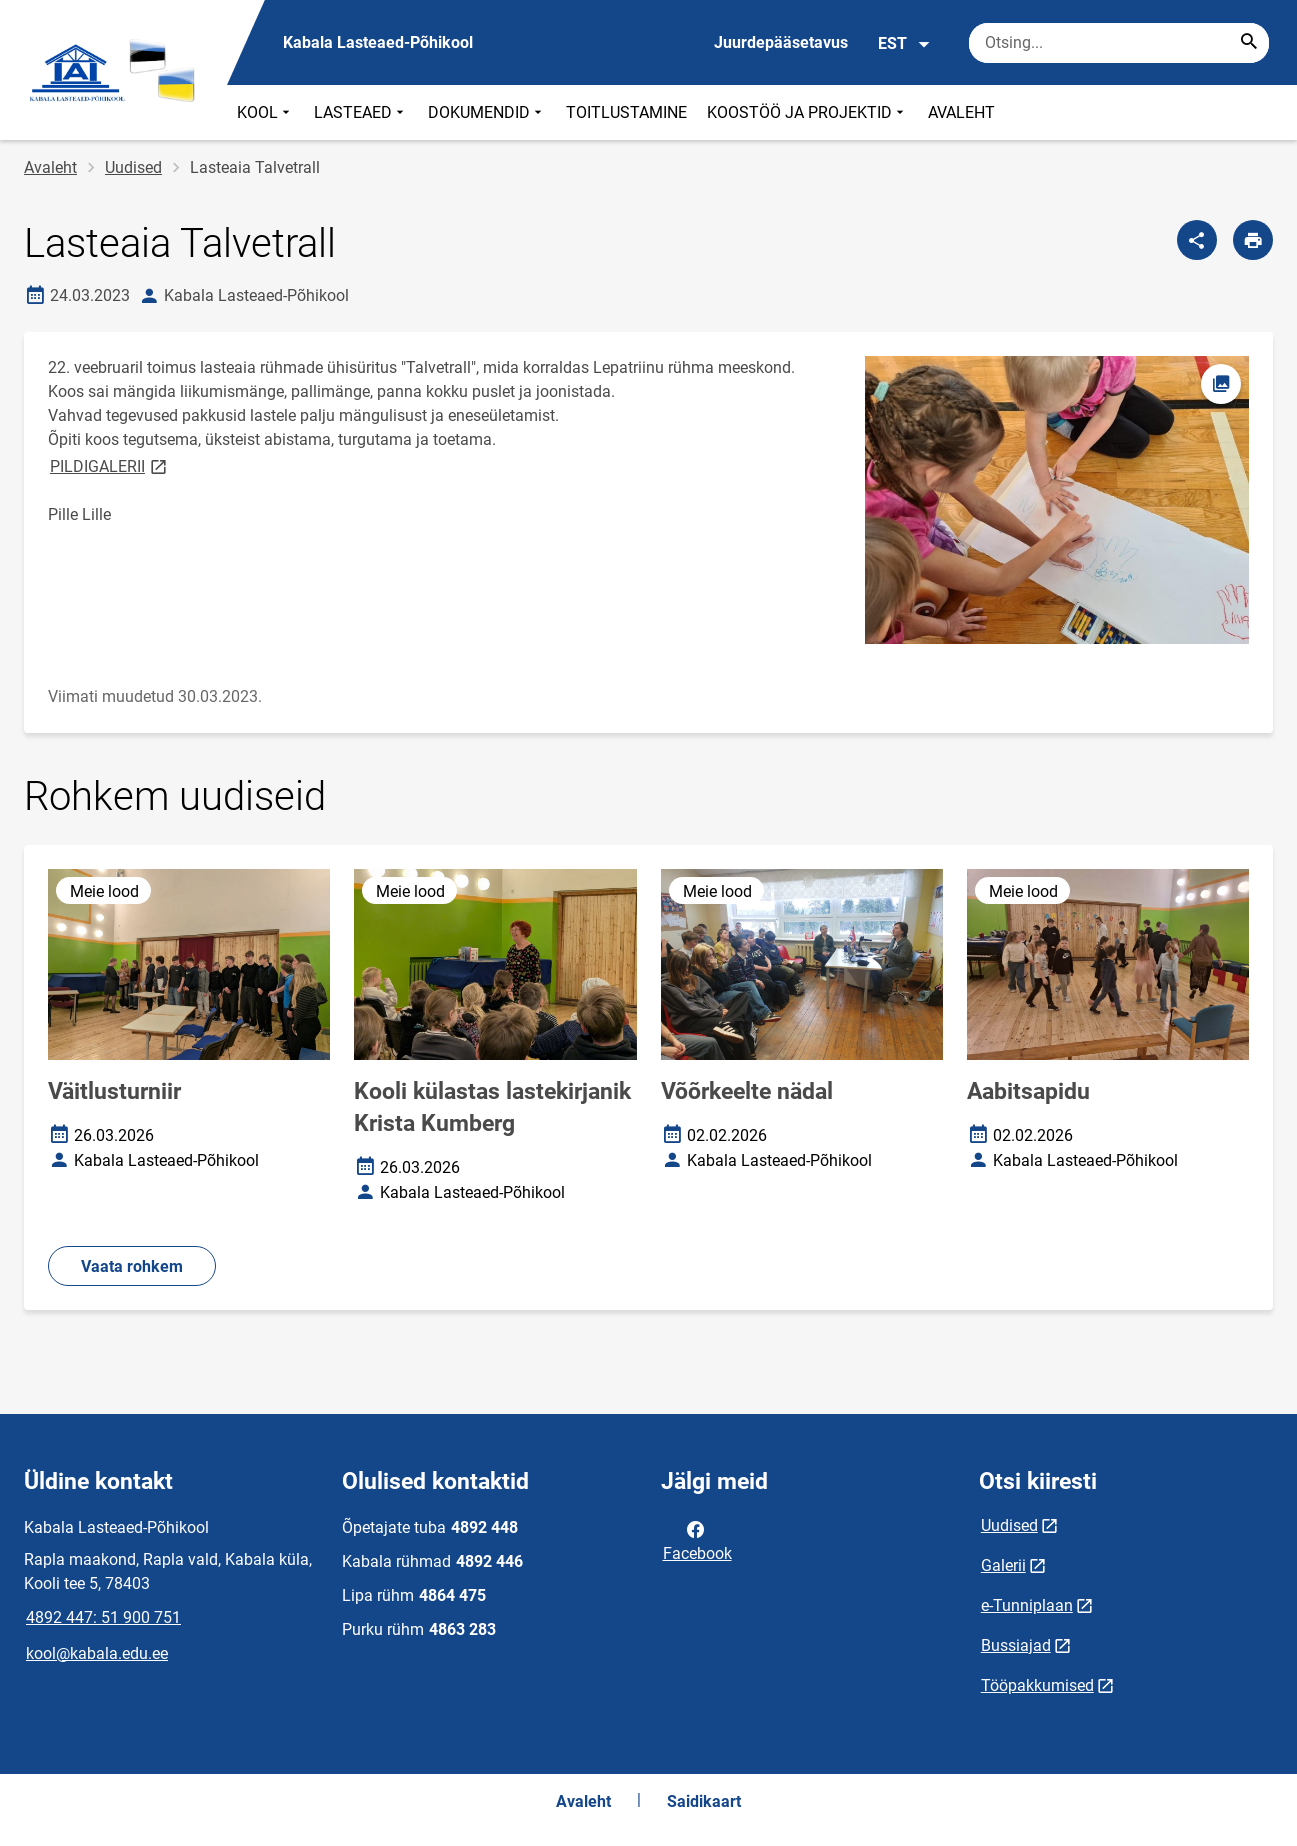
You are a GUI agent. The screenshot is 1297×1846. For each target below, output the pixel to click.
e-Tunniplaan (1027, 1605)
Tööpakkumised (1037, 1685)
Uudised (133, 167)
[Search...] (1249, 43)
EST (904, 44)
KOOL (265, 112)
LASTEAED (361, 112)
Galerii (1003, 1565)
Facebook (697, 1540)
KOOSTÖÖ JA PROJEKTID (807, 112)
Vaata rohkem (132, 1266)
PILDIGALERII (110, 465)
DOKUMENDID (487, 112)
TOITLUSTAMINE (626, 112)
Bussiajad (1016, 1645)
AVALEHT (961, 112)
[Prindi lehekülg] (1253, 240)
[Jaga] (1197, 240)
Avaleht (50, 167)
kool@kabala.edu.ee (97, 1653)
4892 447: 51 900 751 (103, 1617)
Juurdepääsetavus (781, 42)
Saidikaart (704, 1801)
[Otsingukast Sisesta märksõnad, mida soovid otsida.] (1119, 43)
